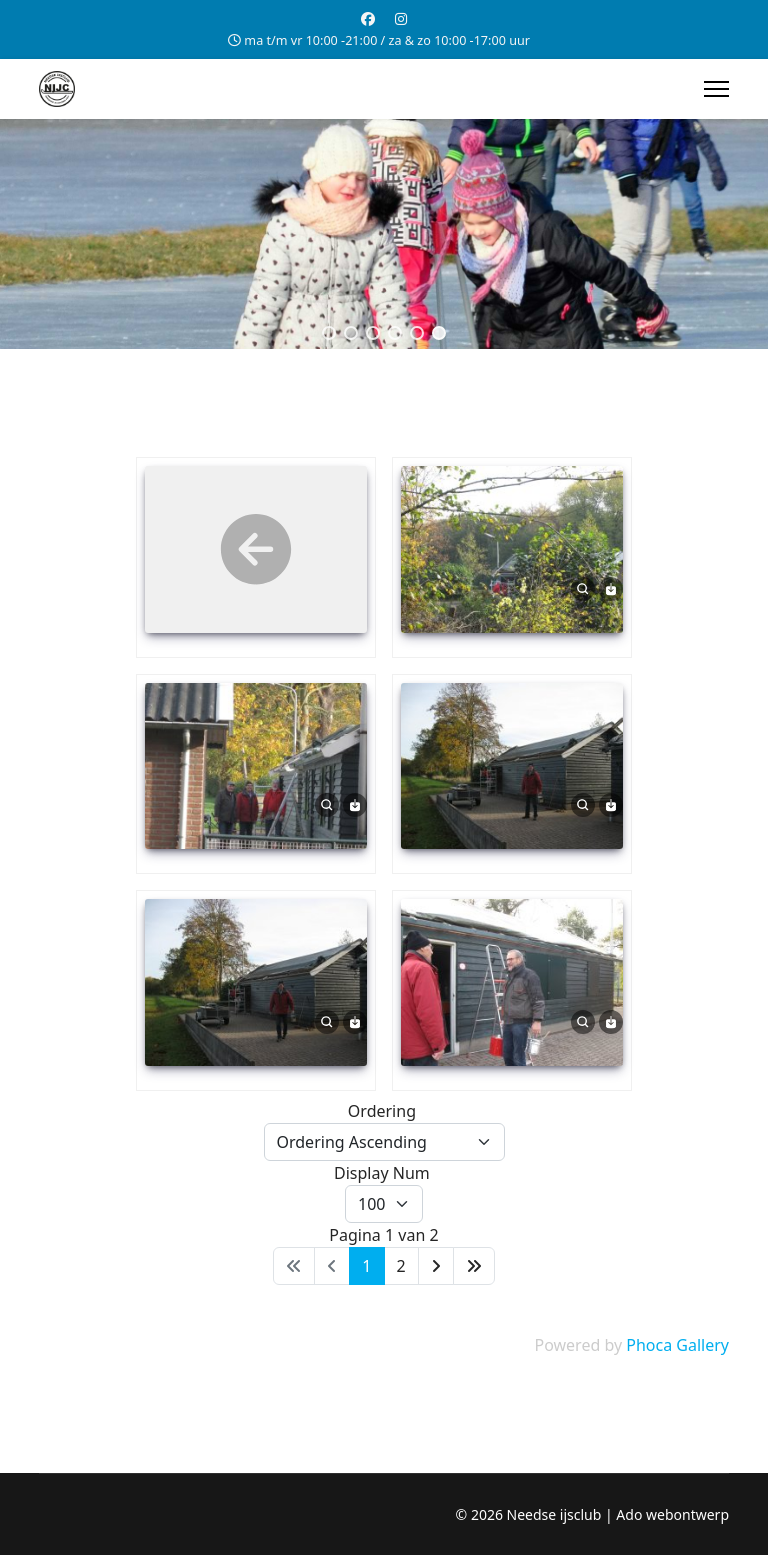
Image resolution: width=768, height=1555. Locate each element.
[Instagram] (401, 18)
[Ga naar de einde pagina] (474, 1266)
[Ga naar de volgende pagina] (436, 1266)
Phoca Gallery (677, 1345)
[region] (384, 234)
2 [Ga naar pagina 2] (401, 1266)
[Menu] (716, 89)
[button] (329, 333)
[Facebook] (368, 18)
